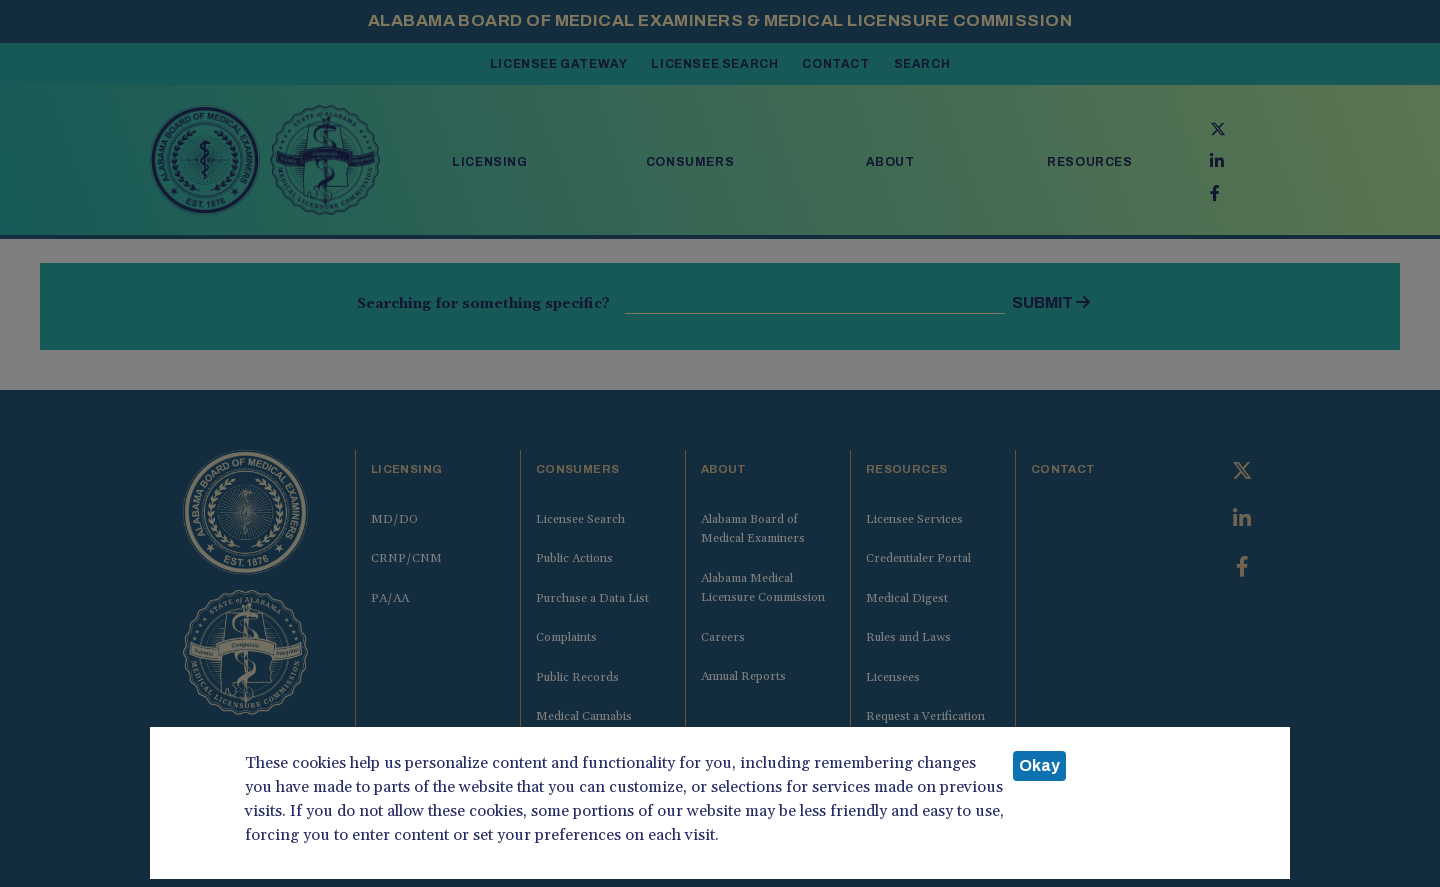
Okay (1039, 765)
